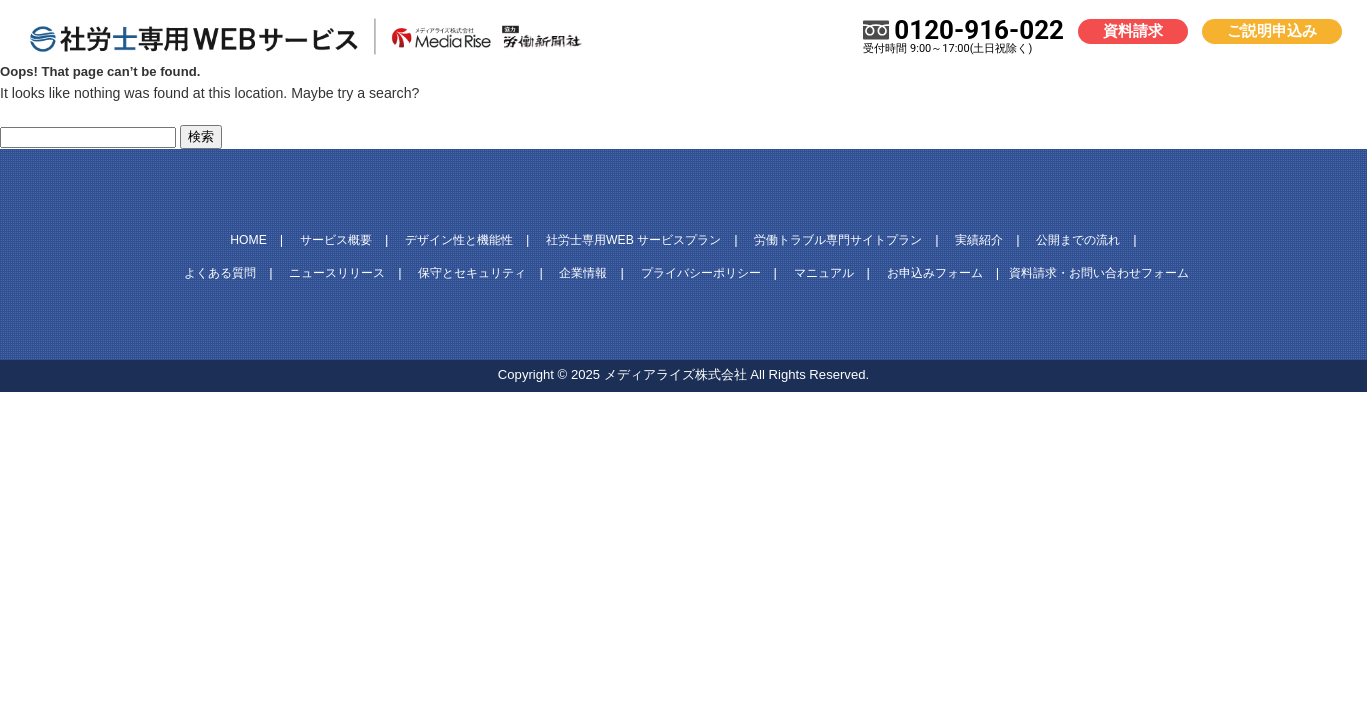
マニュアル (824, 273)
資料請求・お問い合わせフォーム (1099, 273)
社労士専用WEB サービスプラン (633, 240)
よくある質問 (220, 273)
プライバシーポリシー (701, 273)
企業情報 (583, 273)
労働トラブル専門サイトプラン (838, 240)
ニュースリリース (337, 273)
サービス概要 (336, 240)
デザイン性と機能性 (459, 240)
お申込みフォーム (935, 273)
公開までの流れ (1078, 240)
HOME (248, 240)
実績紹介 (979, 240)
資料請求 (1133, 31)
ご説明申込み (1272, 31)
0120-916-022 (963, 36)
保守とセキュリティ (472, 273)
